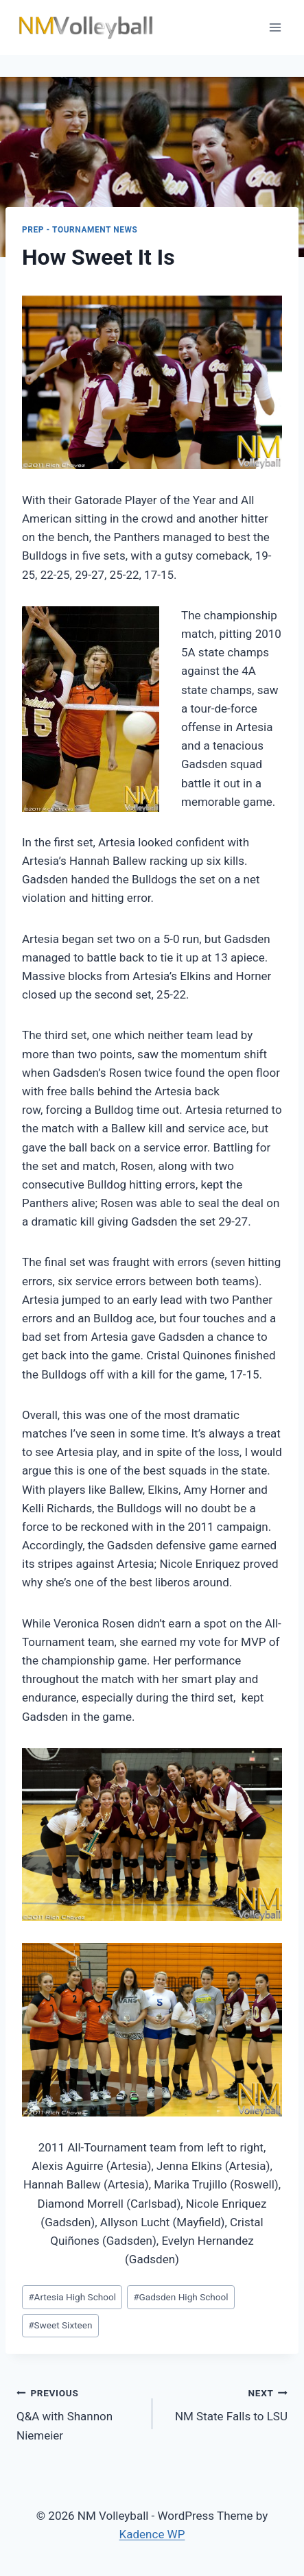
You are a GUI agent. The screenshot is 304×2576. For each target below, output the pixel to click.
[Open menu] (275, 27)
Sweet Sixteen (60, 2324)
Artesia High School (72, 2296)
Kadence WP (152, 2534)
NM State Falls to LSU (226, 2403)
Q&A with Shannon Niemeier (78, 2412)
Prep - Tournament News (80, 230)
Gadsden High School (180, 2296)
